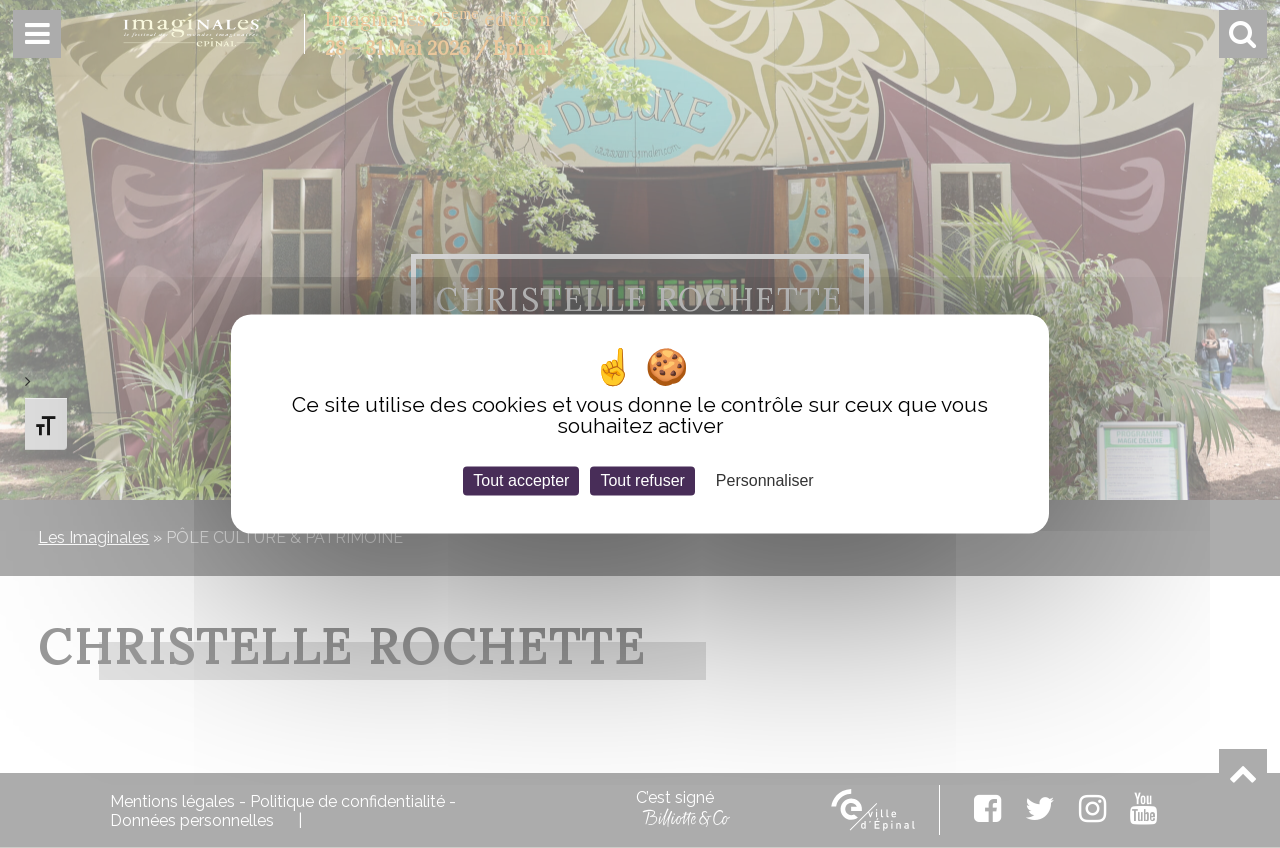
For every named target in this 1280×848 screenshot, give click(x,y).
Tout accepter (521, 480)
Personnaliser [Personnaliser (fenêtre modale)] (765, 480)
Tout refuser (642, 480)
